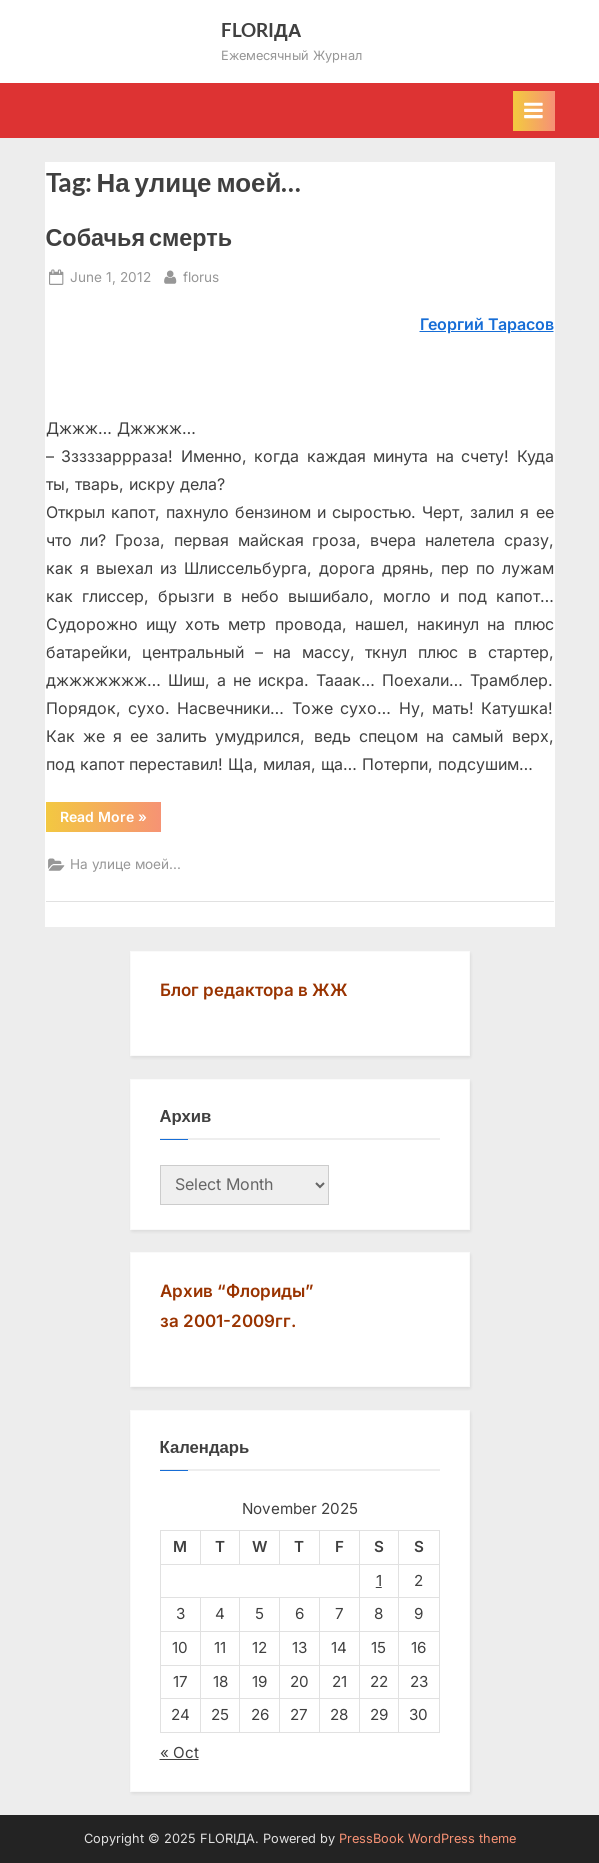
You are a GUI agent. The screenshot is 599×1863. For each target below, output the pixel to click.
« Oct (179, 1752)
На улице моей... (125, 864)
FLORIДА (261, 29)
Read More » (110, 820)
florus (201, 275)
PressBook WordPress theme (427, 1838)
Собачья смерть (139, 237)
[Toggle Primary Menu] (534, 111)
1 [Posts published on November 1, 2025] (379, 1580)
